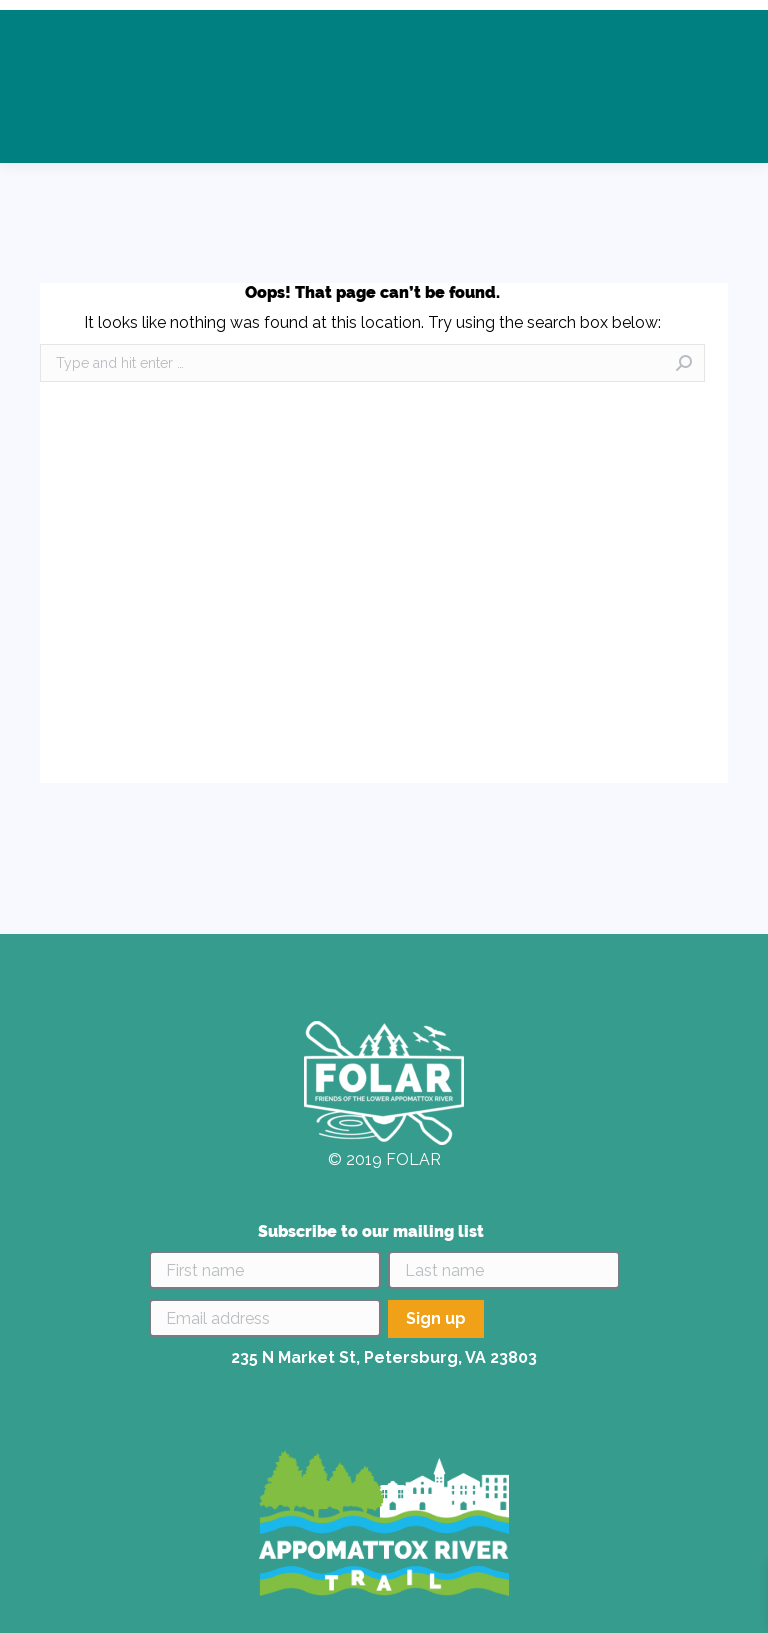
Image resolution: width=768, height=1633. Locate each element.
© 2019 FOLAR (384, 1159)
